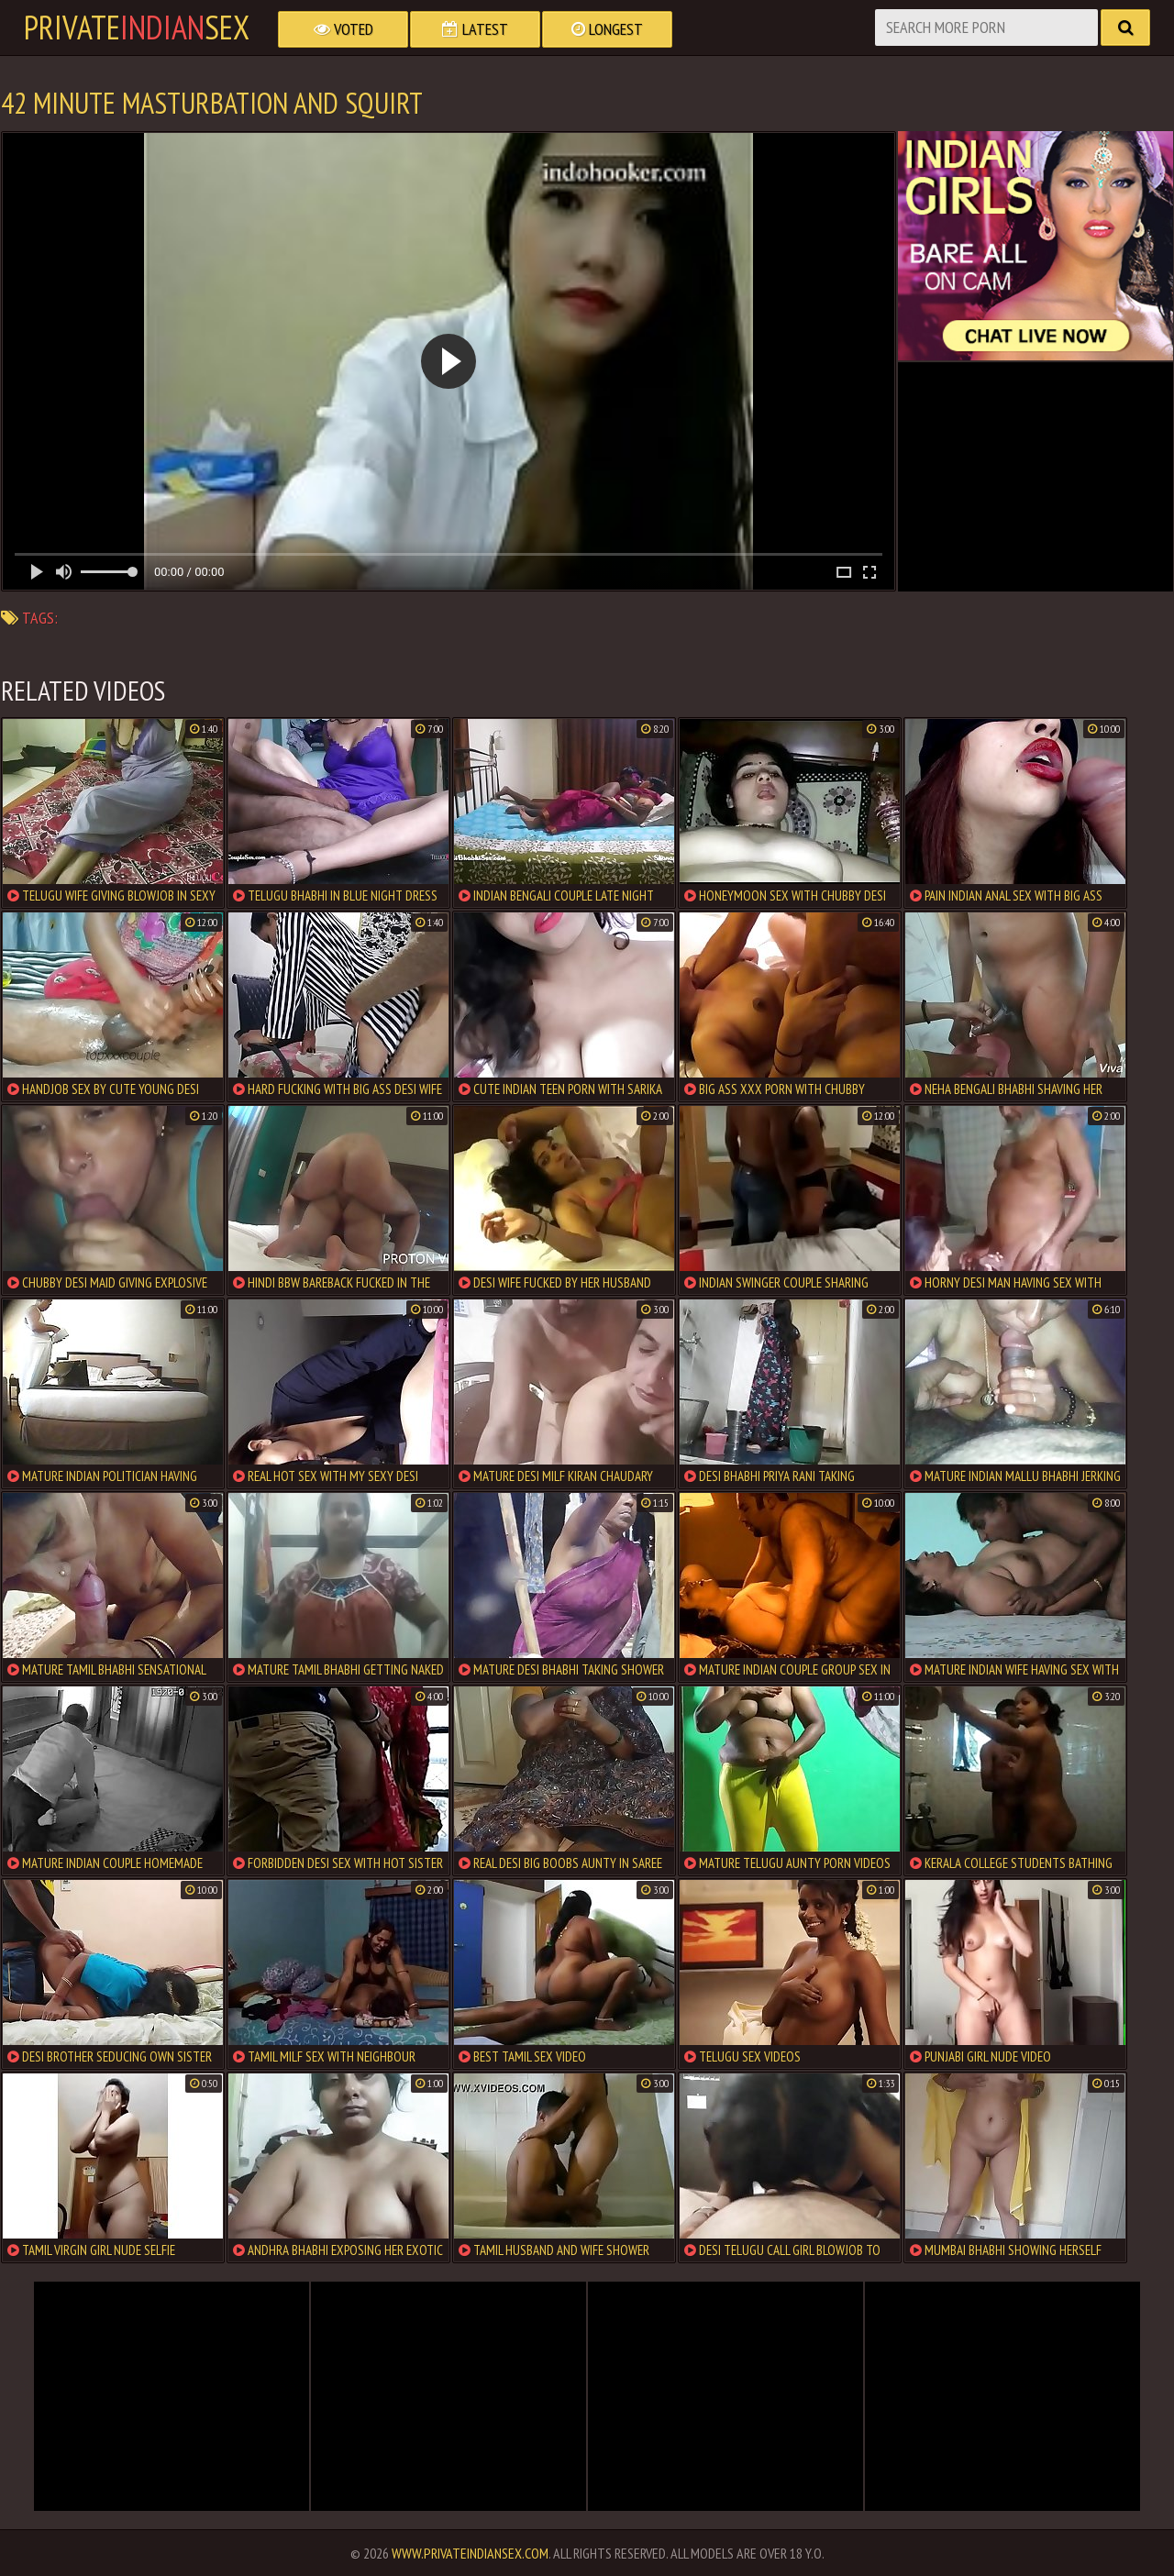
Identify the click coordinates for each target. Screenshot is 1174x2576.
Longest (607, 28)
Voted (343, 28)
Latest (475, 28)
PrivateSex (136, 27)
